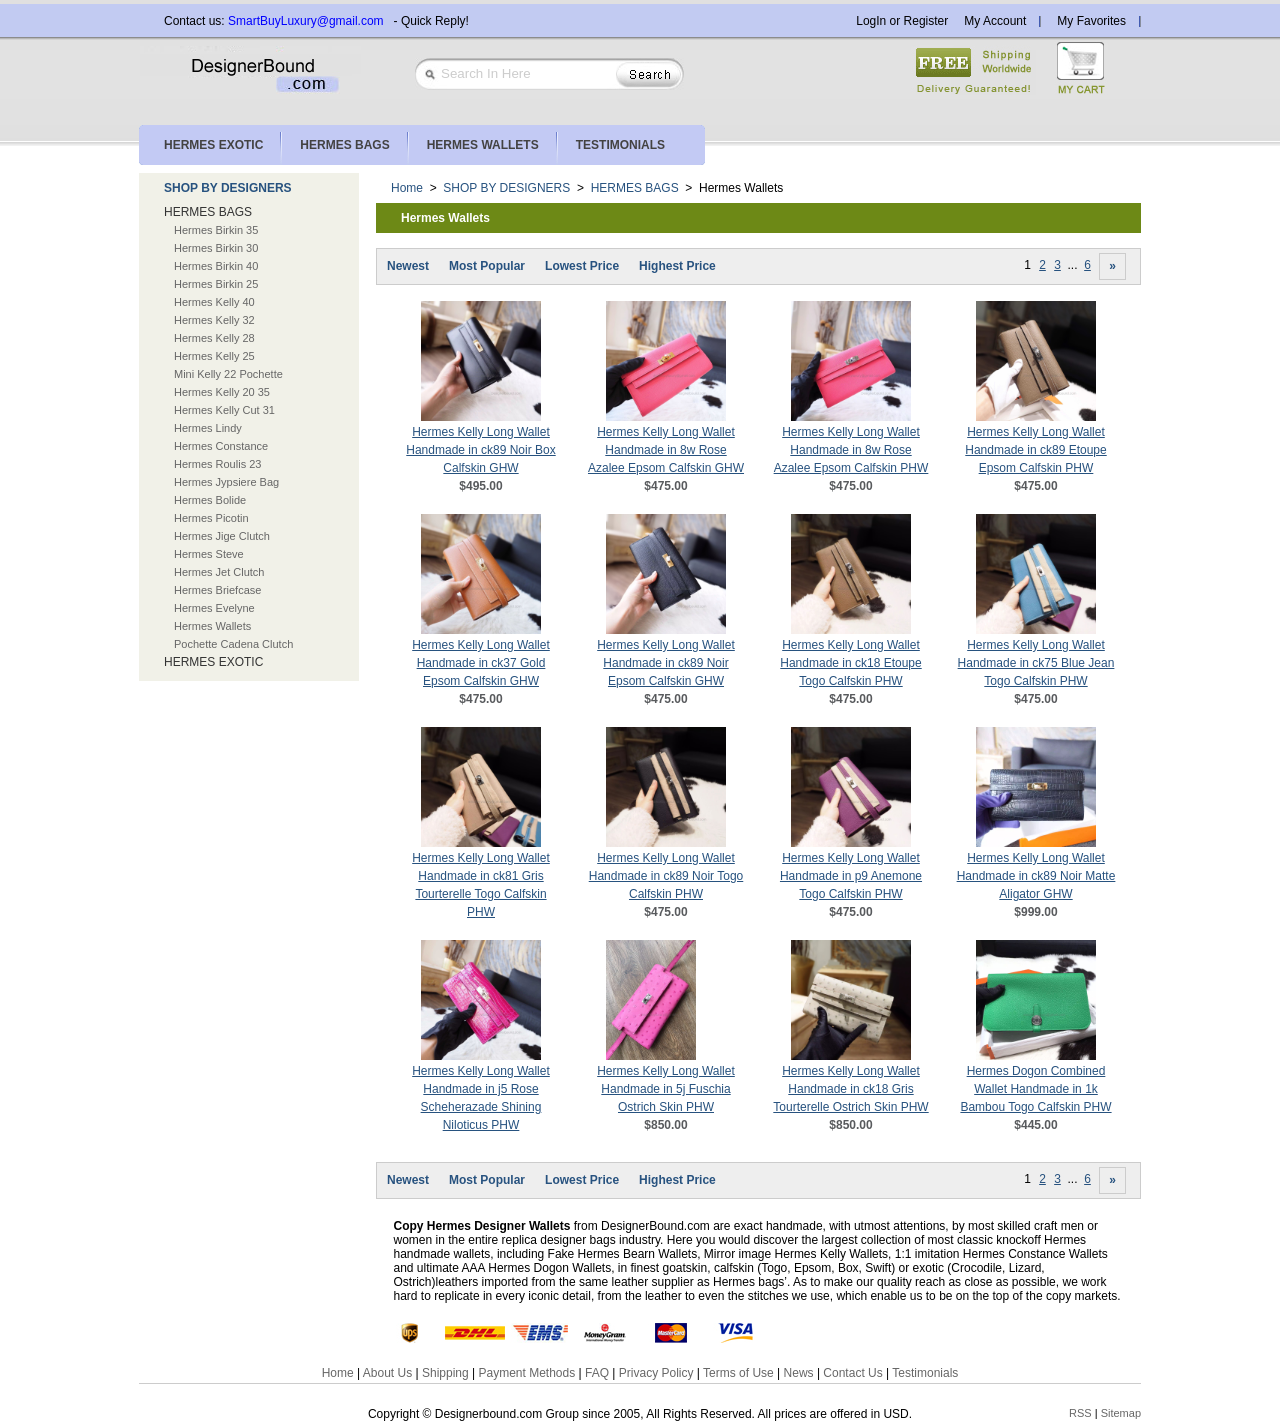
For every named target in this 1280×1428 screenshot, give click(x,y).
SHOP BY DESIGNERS (228, 188)
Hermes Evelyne (214, 608)
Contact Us (852, 1373)
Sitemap (1121, 1413)
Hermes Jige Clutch (222, 536)
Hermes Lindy (208, 428)
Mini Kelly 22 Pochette (228, 374)
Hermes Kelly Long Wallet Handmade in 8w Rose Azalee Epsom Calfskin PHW (851, 450)
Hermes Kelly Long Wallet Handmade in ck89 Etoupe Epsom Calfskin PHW (1035, 450)
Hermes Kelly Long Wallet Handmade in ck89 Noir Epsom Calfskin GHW (666, 663)
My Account (995, 21)
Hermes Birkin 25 (216, 284)
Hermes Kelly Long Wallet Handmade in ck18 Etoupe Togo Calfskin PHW (850, 663)
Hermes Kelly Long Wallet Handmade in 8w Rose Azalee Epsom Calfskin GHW (666, 450)
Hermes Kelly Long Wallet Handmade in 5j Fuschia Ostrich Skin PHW (666, 1089)
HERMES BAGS (208, 212)
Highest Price (677, 266)
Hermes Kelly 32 (214, 320)
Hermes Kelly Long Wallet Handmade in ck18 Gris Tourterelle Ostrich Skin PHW (850, 1089)
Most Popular (487, 266)
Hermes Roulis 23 (217, 464)
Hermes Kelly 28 (214, 338)
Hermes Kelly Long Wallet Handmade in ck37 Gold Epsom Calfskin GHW (481, 663)
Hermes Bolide (210, 500)
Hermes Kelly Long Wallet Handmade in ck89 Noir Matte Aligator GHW (1036, 876)
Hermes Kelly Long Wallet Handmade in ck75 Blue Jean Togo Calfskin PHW (1036, 663)
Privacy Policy (656, 1373)
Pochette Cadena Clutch (233, 644)
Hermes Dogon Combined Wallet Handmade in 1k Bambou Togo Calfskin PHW (1035, 1089)
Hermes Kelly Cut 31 (224, 410)
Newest (408, 266)
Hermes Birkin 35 (216, 230)
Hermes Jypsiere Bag (226, 482)
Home (407, 188)
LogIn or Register (902, 21)
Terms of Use (738, 1373)
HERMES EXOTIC (213, 662)
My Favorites (1091, 21)
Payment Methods (526, 1373)
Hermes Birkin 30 (216, 248)
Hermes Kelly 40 (214, 302)
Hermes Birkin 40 (216, 266)
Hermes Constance (221, 446)
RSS (1080, 1413)
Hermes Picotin (211, 518)
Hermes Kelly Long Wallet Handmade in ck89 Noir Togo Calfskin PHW (666, 876)
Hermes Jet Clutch (219, 572)
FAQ (597, 1373)
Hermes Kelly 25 (214, 356)
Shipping (445, 1373)
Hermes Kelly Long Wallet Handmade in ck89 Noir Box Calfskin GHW (480, 450)
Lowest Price (582, 266)
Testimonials (925, 1373)
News (799, 1373)
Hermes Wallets (212, 626)
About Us (387, 1373)
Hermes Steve (209, 554)
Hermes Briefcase (217, 590)
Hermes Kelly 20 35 (222, 392)
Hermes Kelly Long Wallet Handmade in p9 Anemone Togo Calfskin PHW (851, 876)
